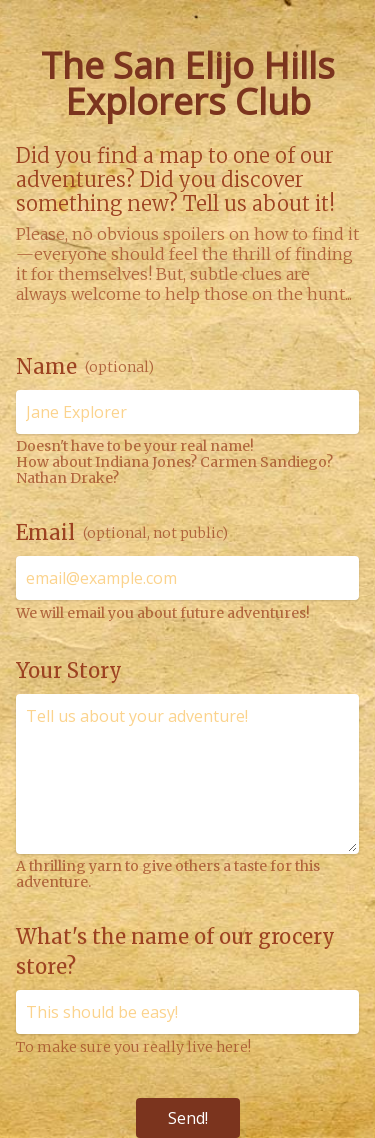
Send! (188, 1118)
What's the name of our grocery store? (175, 951)
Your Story (69, 670)
